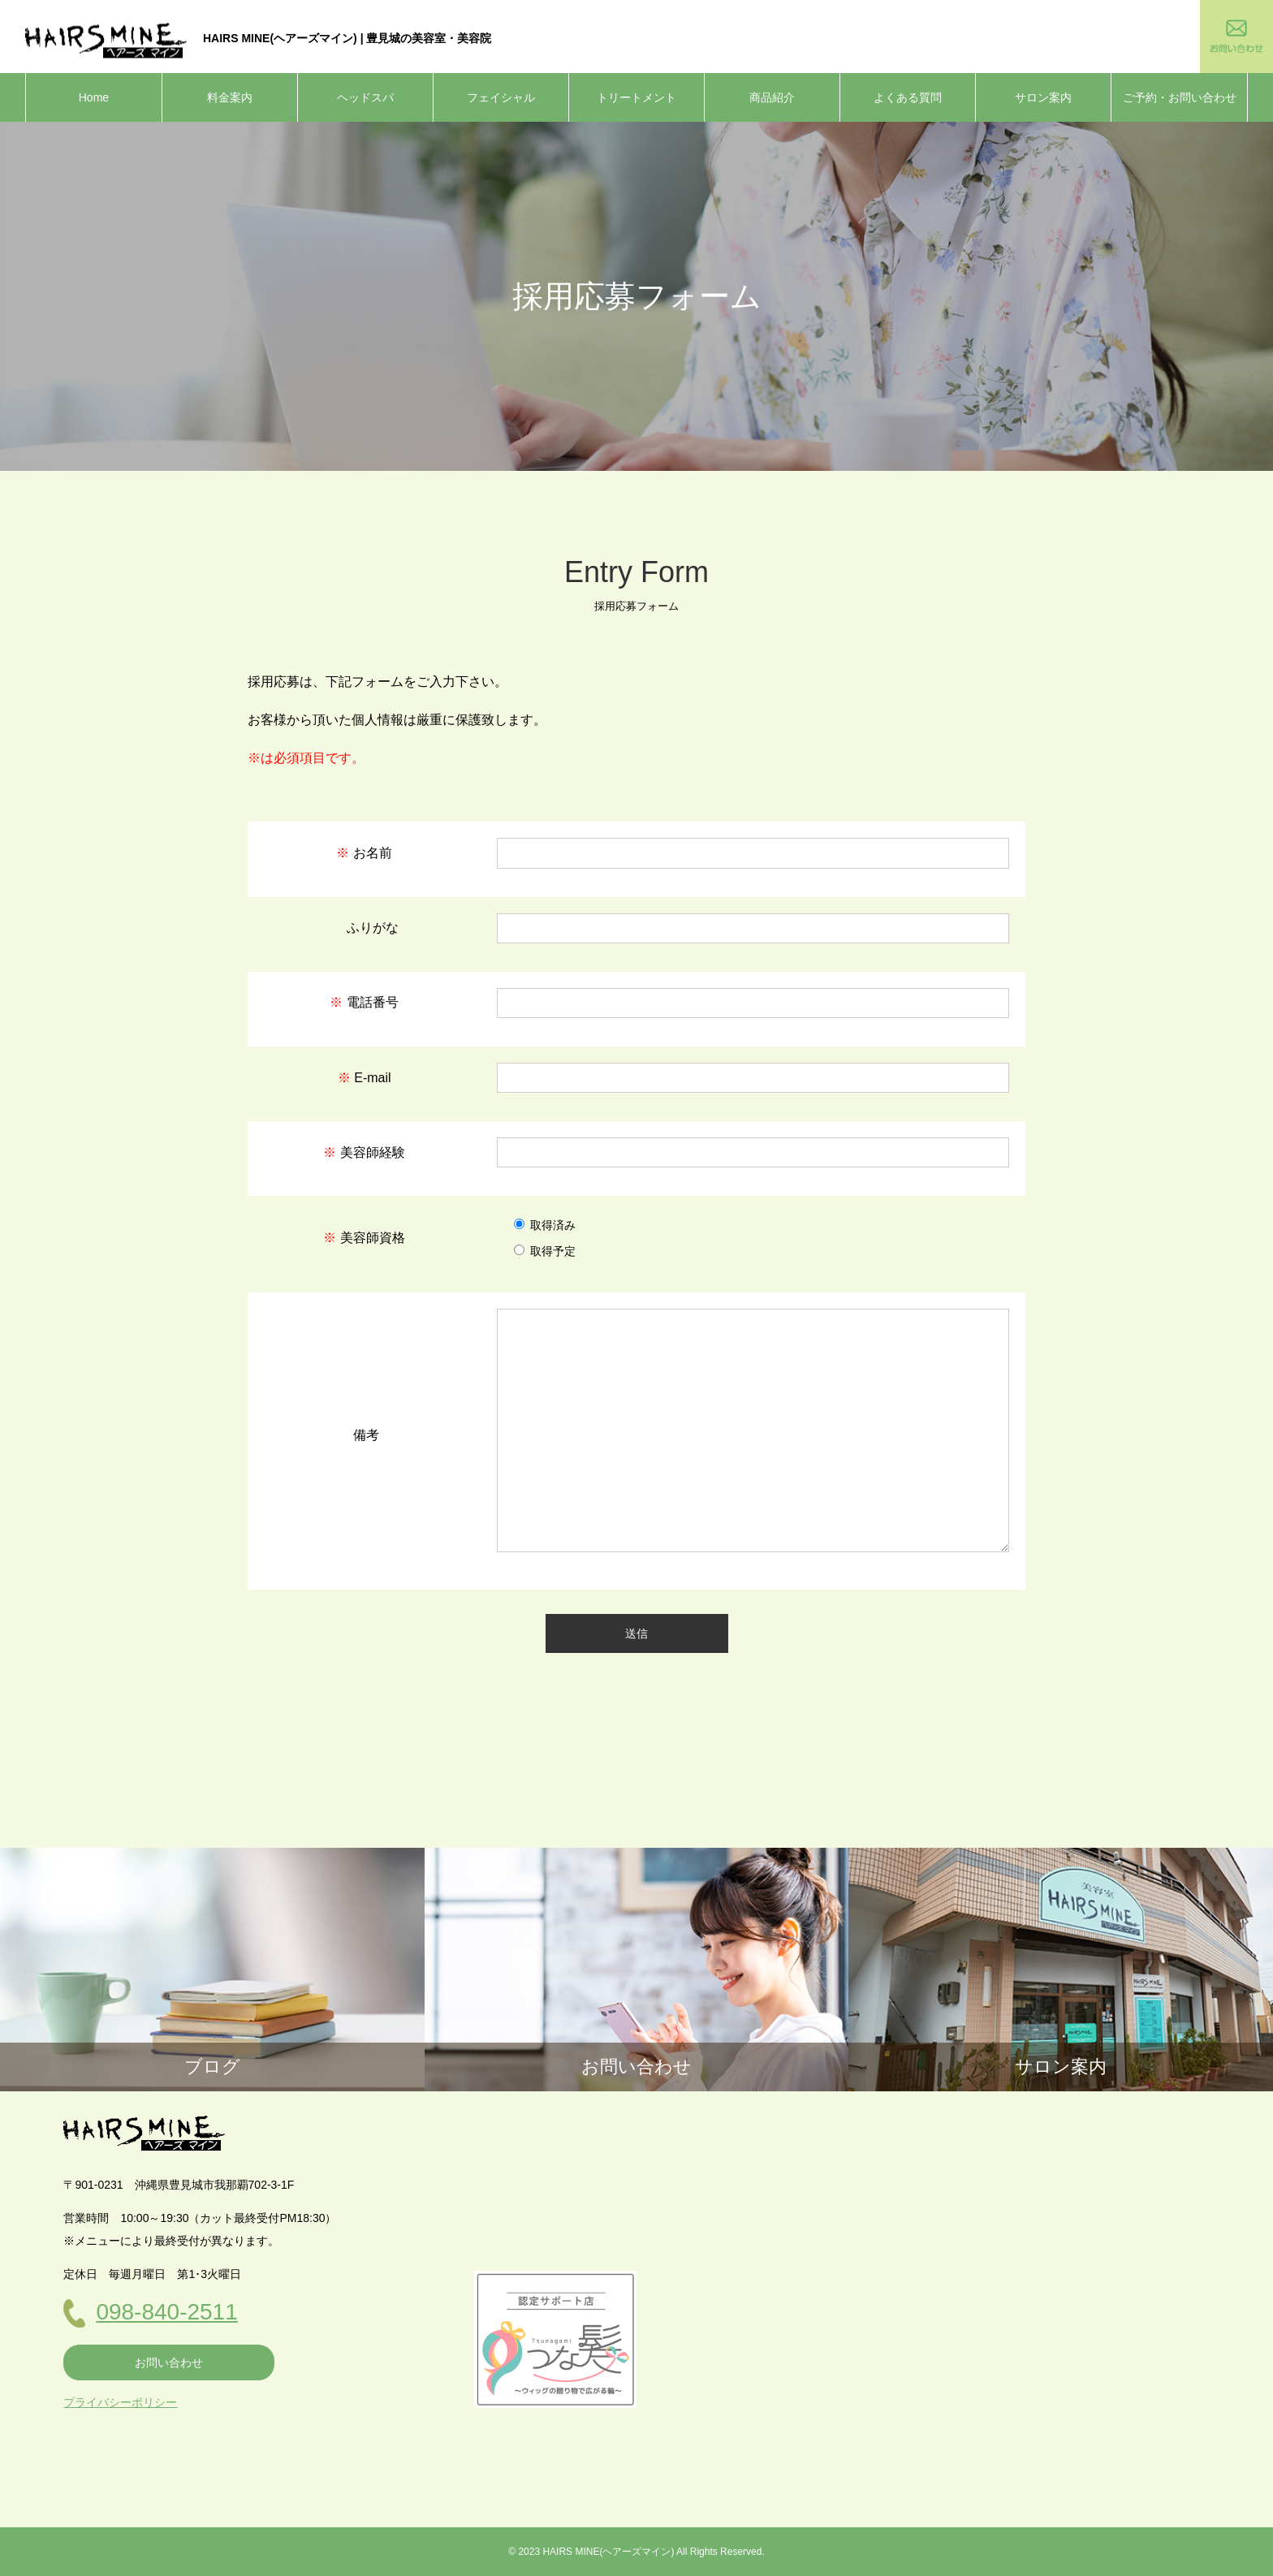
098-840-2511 (166, 2311)
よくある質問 (908, 97)
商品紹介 (772, 97)
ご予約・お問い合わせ (1179, 97)
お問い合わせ (169, 2362)
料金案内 (229, 97)
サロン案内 (1043, 97)
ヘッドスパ (365, 97)
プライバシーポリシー (120, 2402)
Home (94, 97)
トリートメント (636, 97)
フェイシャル (501, 97)
